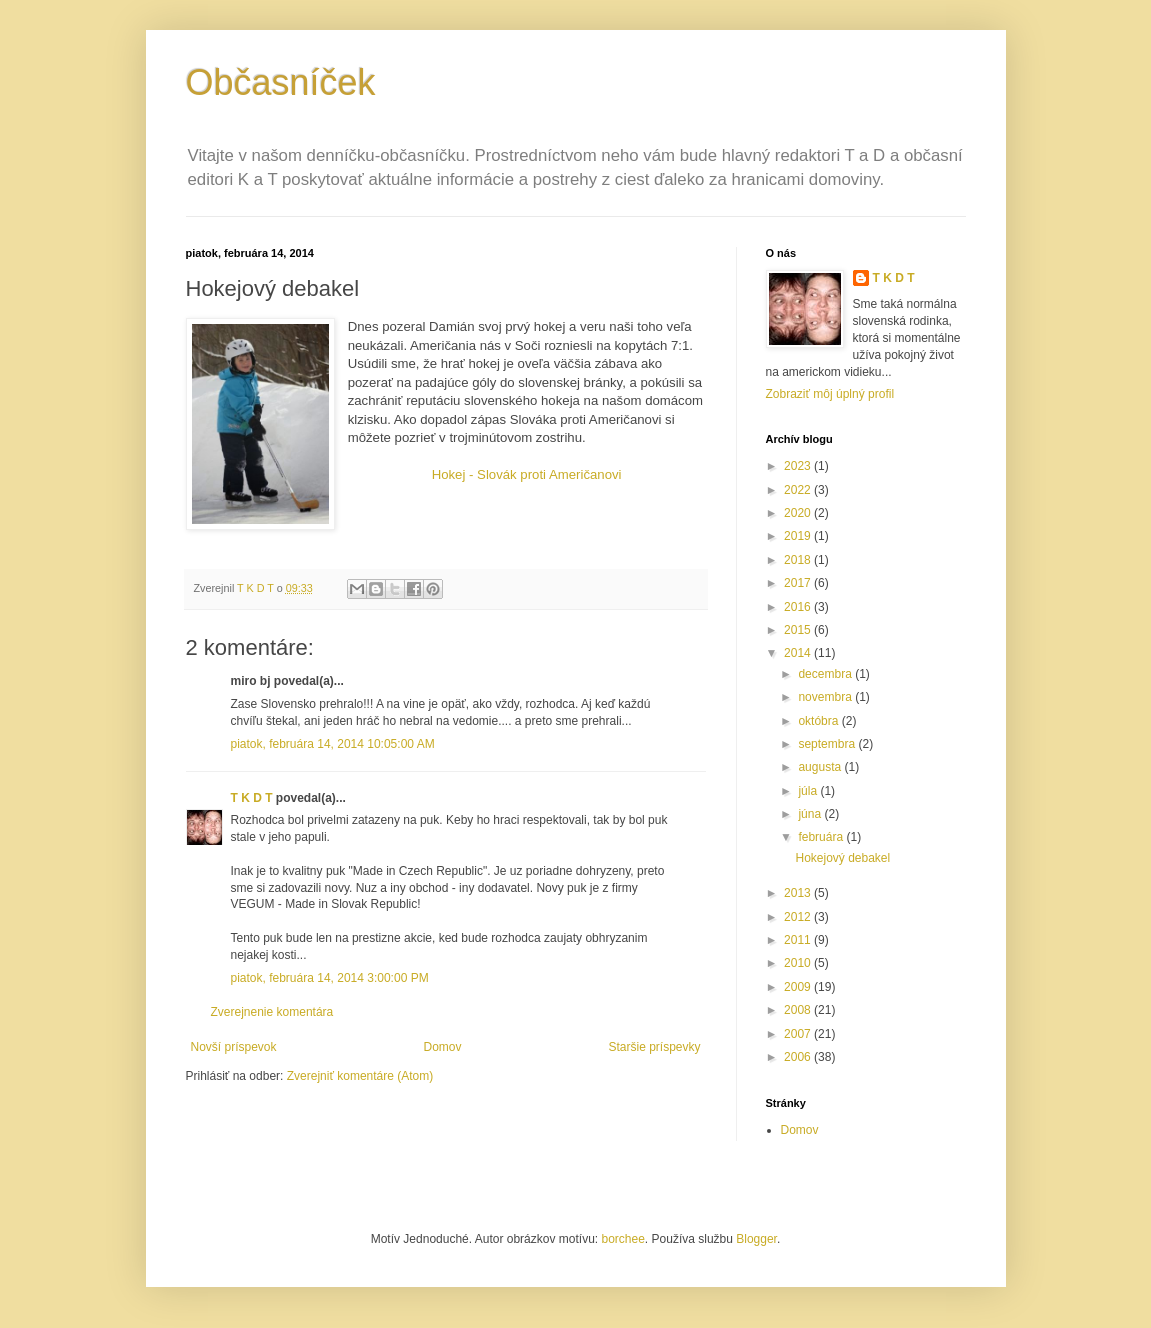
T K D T (252, 798)
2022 (799, 490)
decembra (826, 674)
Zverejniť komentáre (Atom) (360, 1076)
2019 (799, 536)
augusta (821, 767)
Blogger (756, 1239)
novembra (826, 697)
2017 (799, 583)
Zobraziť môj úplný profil (830, 394)
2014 (799, 653)
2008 (799, 1010)
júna (811, 814)
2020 (799, 513)
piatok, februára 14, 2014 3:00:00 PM (330, 978)
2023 (799, 466)
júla (809, 791)
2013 (799, 893)
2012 (799, 917)
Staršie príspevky (654, 1047)
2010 (799, 963)
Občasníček (281, 82)
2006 (799, 1057)
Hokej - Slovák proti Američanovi (527, 474)
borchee (622, 1239)
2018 (799, 560)
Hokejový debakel (842, 858)
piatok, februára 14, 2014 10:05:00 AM (333, 744)
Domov (442, 1047)
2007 (799, 1034)
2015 (799, 630)
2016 (799, 607)
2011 (799, 940)
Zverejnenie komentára (272, 1012)
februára (822, 837)
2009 (799, 987)
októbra (819, 721)
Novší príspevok (234, 1047)
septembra (828, 744)
